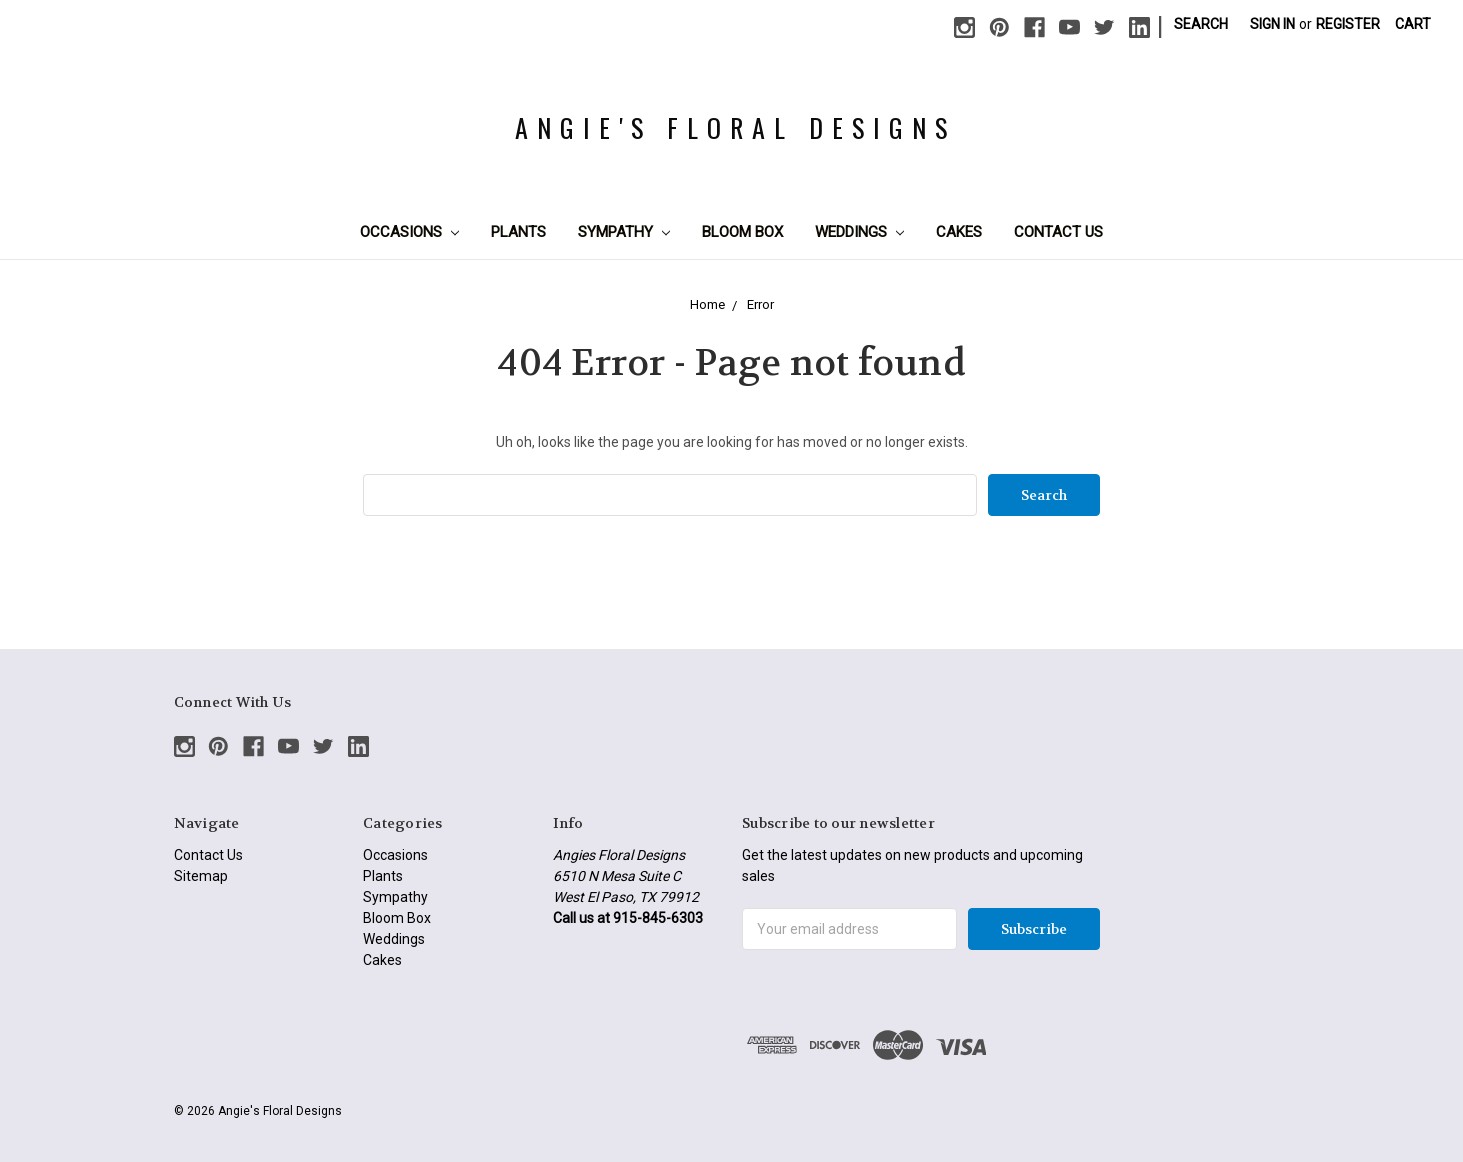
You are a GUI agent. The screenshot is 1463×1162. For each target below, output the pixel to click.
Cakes (959, 232)
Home (707, 304)
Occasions (409, 232)
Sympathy (624, 232)
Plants (518, 232)
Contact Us (1058, 232)
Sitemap (201, 876)
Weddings (859, 232)
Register (1348, 24)
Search (1201, 24)
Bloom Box (742, 232)
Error (760, 304)
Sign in (1272, 24)
